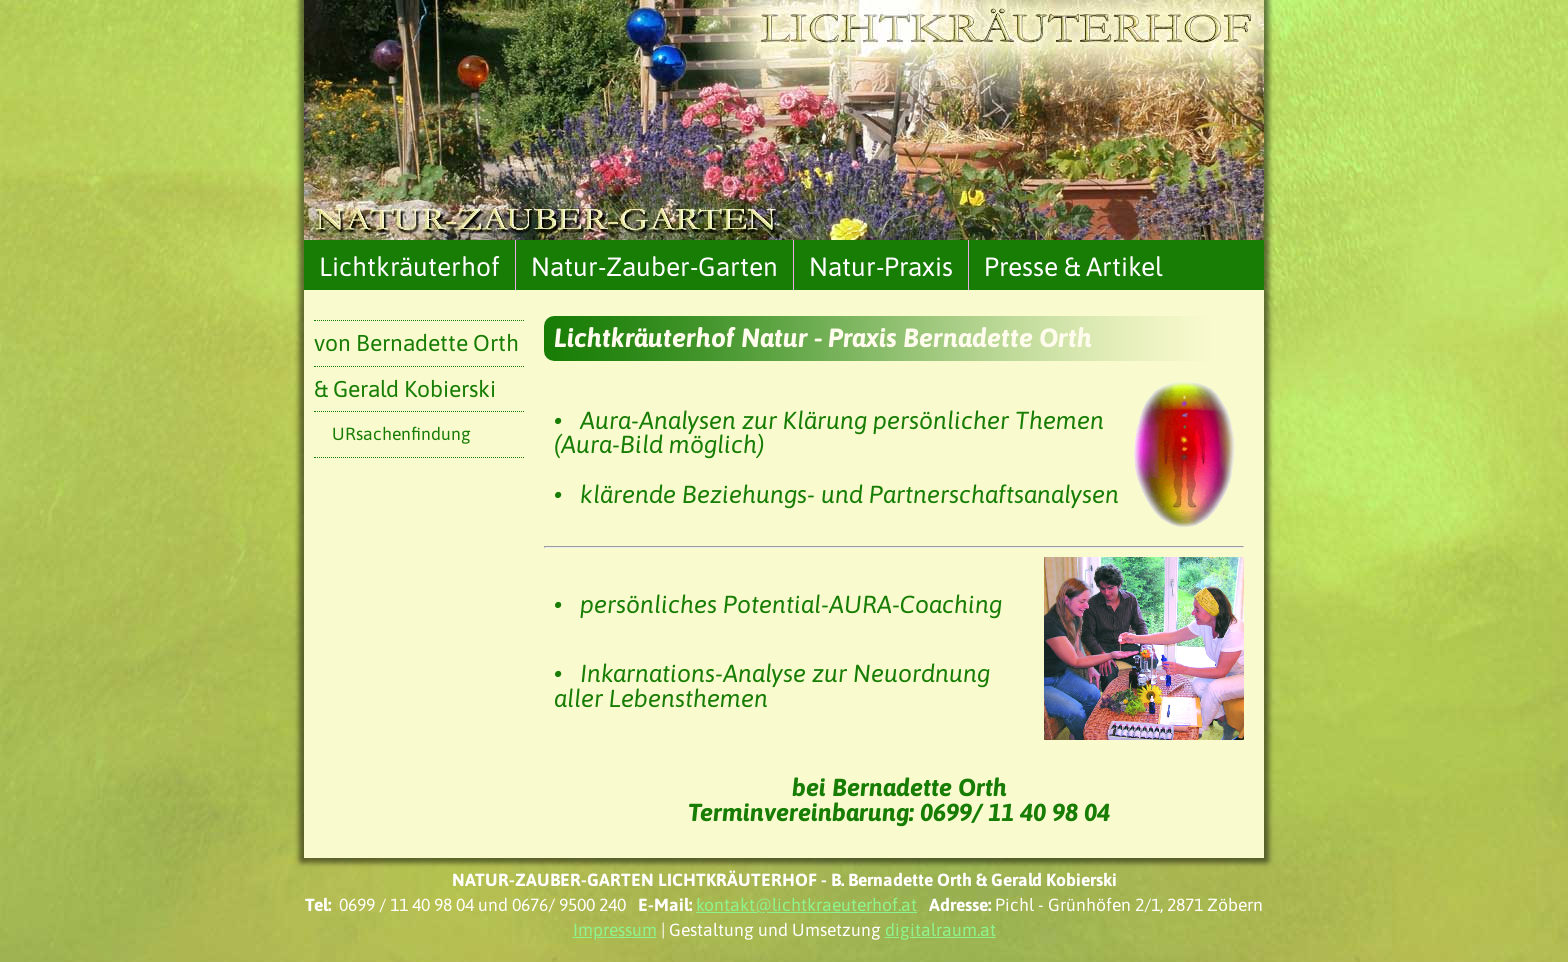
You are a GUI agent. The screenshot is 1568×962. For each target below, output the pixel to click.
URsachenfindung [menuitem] (401, 434)
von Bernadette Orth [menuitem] (416, 343)
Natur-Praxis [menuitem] (881, 266)
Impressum (615, 930)
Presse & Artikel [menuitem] (1073, 266)
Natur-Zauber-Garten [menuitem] (654, 266)
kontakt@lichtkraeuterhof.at (806, 905)
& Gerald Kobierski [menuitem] (405, 389)
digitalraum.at (940, 930)
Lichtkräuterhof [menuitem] (409, 266)
